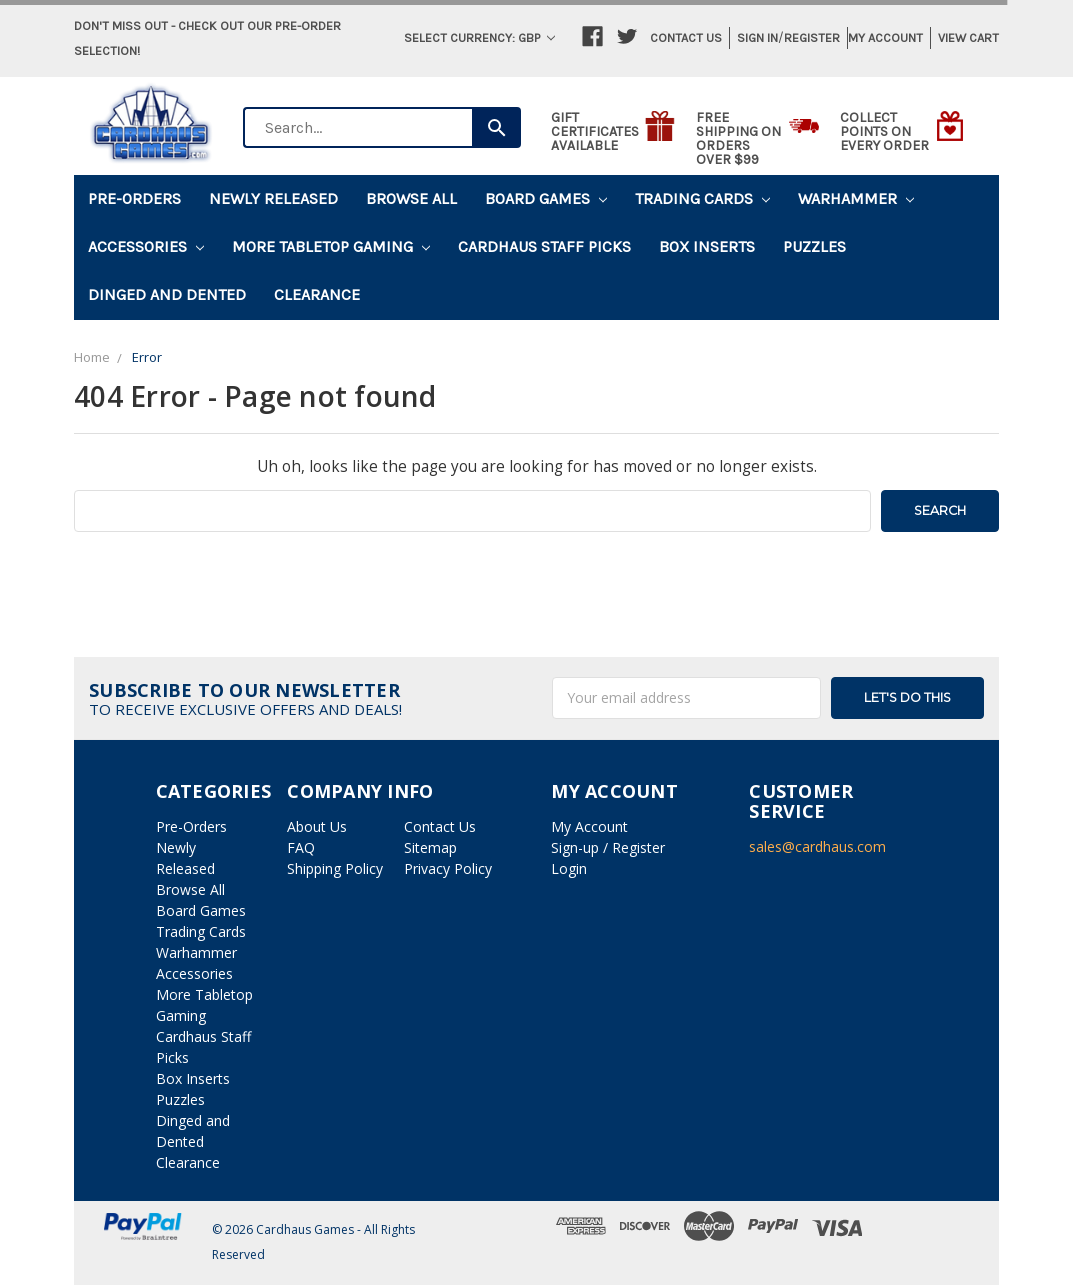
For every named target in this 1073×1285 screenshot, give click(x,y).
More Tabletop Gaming (331, 246)
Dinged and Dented (167, 294)
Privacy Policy (448, 868)
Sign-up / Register (608, 847)
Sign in (757, 37)
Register (812, 37)
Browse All (411, 198)
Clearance (317, 294)
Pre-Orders (134, 198)
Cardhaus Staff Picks (544, 246)
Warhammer (856, 198)
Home (92, 357)
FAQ (301, 847)
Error (147, 357)
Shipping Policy (335, 868)
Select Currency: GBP (479, 37)
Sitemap (430, 847)
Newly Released (273, 198)
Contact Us (686, 37)
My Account (885, 37)
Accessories (146, 246)
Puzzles (814, 246)
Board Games (546, 198)
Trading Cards (702, 198)
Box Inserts (707, 246)
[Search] (496, 127)
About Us (317, 826)
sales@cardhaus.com (817, 846)
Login (569, 868)
